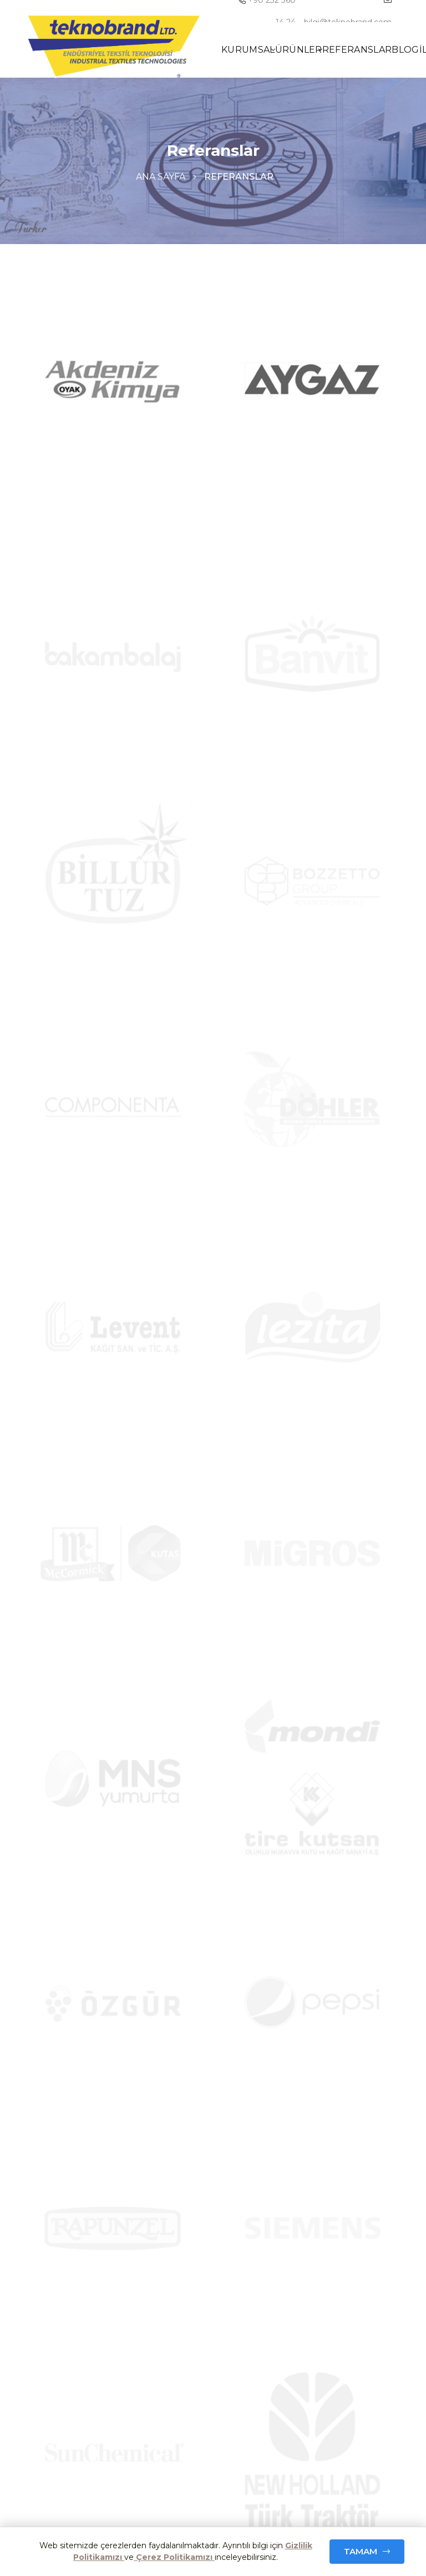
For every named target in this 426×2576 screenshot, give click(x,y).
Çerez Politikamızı (174, 2557)
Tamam (360, 2551)
